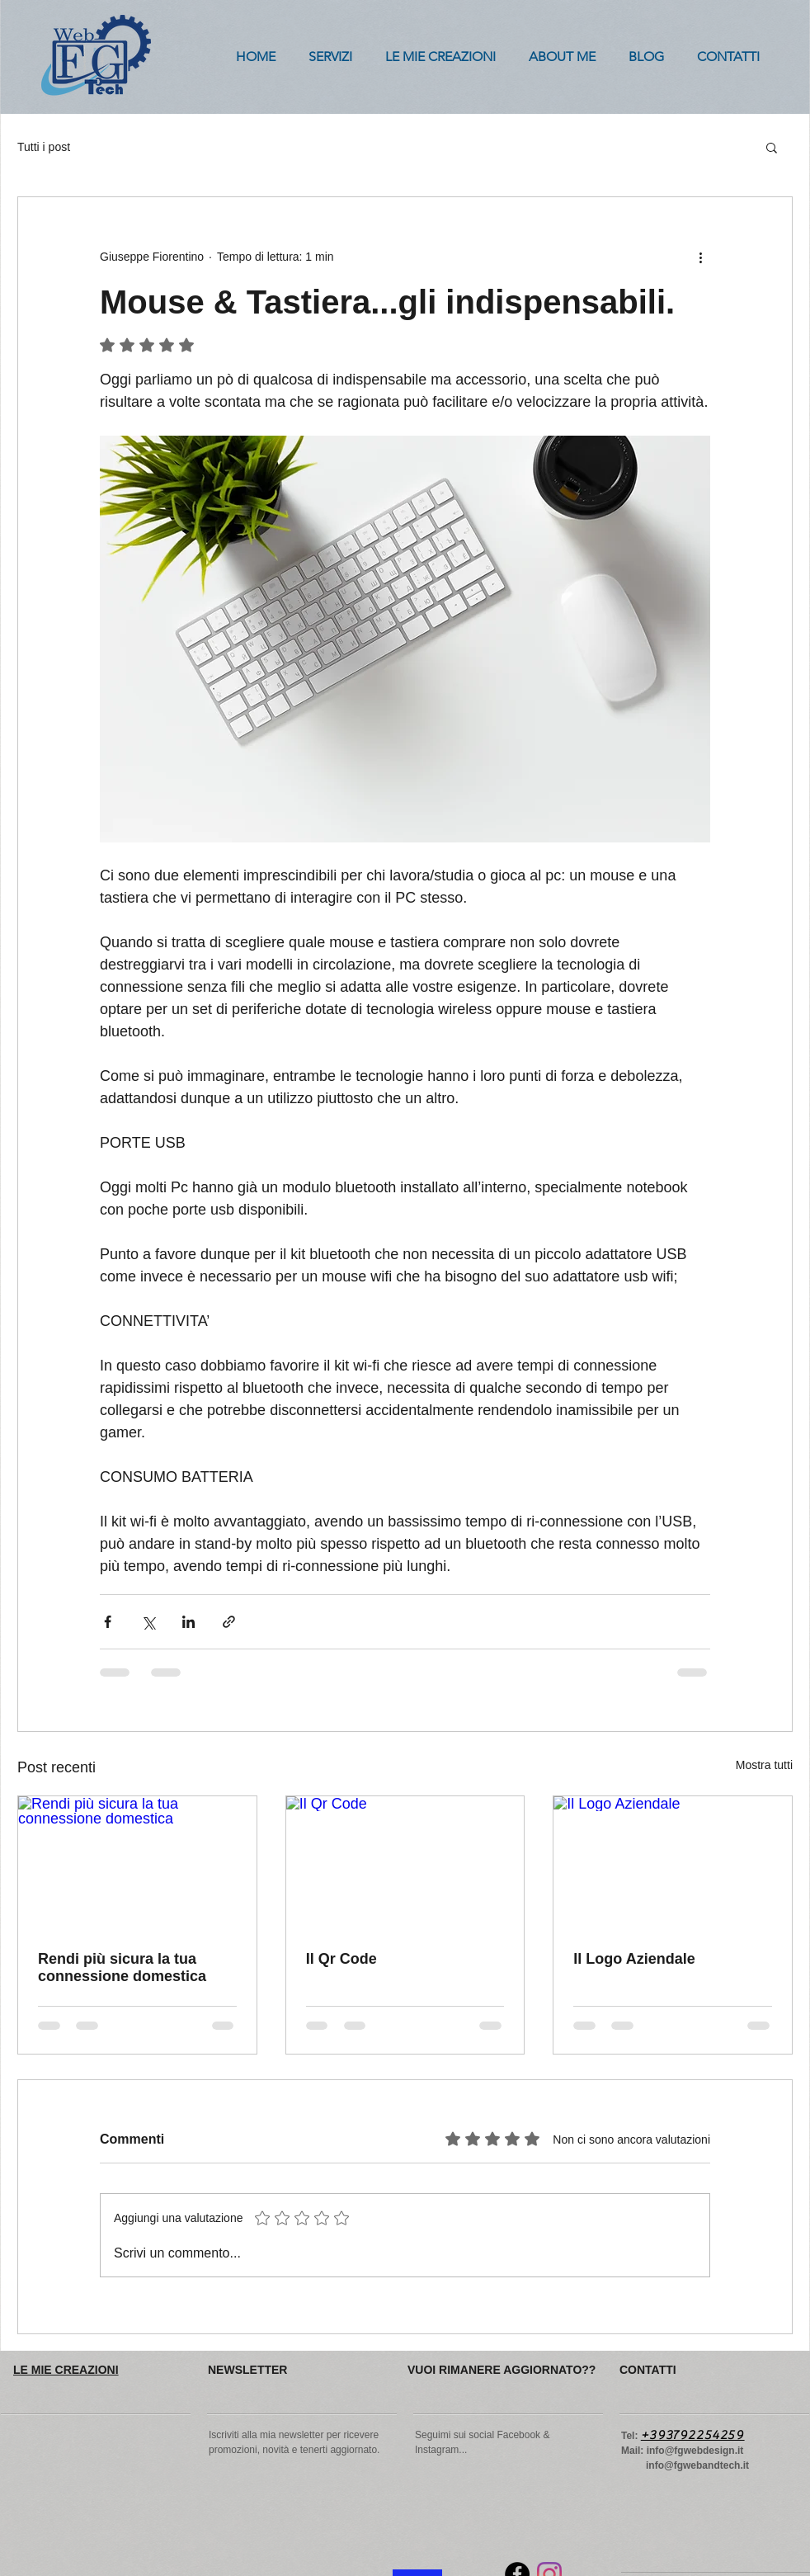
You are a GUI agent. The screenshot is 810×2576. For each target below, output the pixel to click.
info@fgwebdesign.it (695, 2450)
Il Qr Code (341, 1959)
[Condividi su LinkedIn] (188, 1622)
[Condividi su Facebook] (107, 1622)
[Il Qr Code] (405, 1863)
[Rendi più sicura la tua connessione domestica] (137, 1863)
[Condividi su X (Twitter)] (148, 1622)
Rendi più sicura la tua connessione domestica (122, 1967)
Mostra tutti (764, 1765)
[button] (771, 146)
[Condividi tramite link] (229, 1622)
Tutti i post (43, 146)
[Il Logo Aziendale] (672, 1863)
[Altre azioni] (700, 257)
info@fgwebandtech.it (697, 2465)
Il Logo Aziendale (634, 1959)
